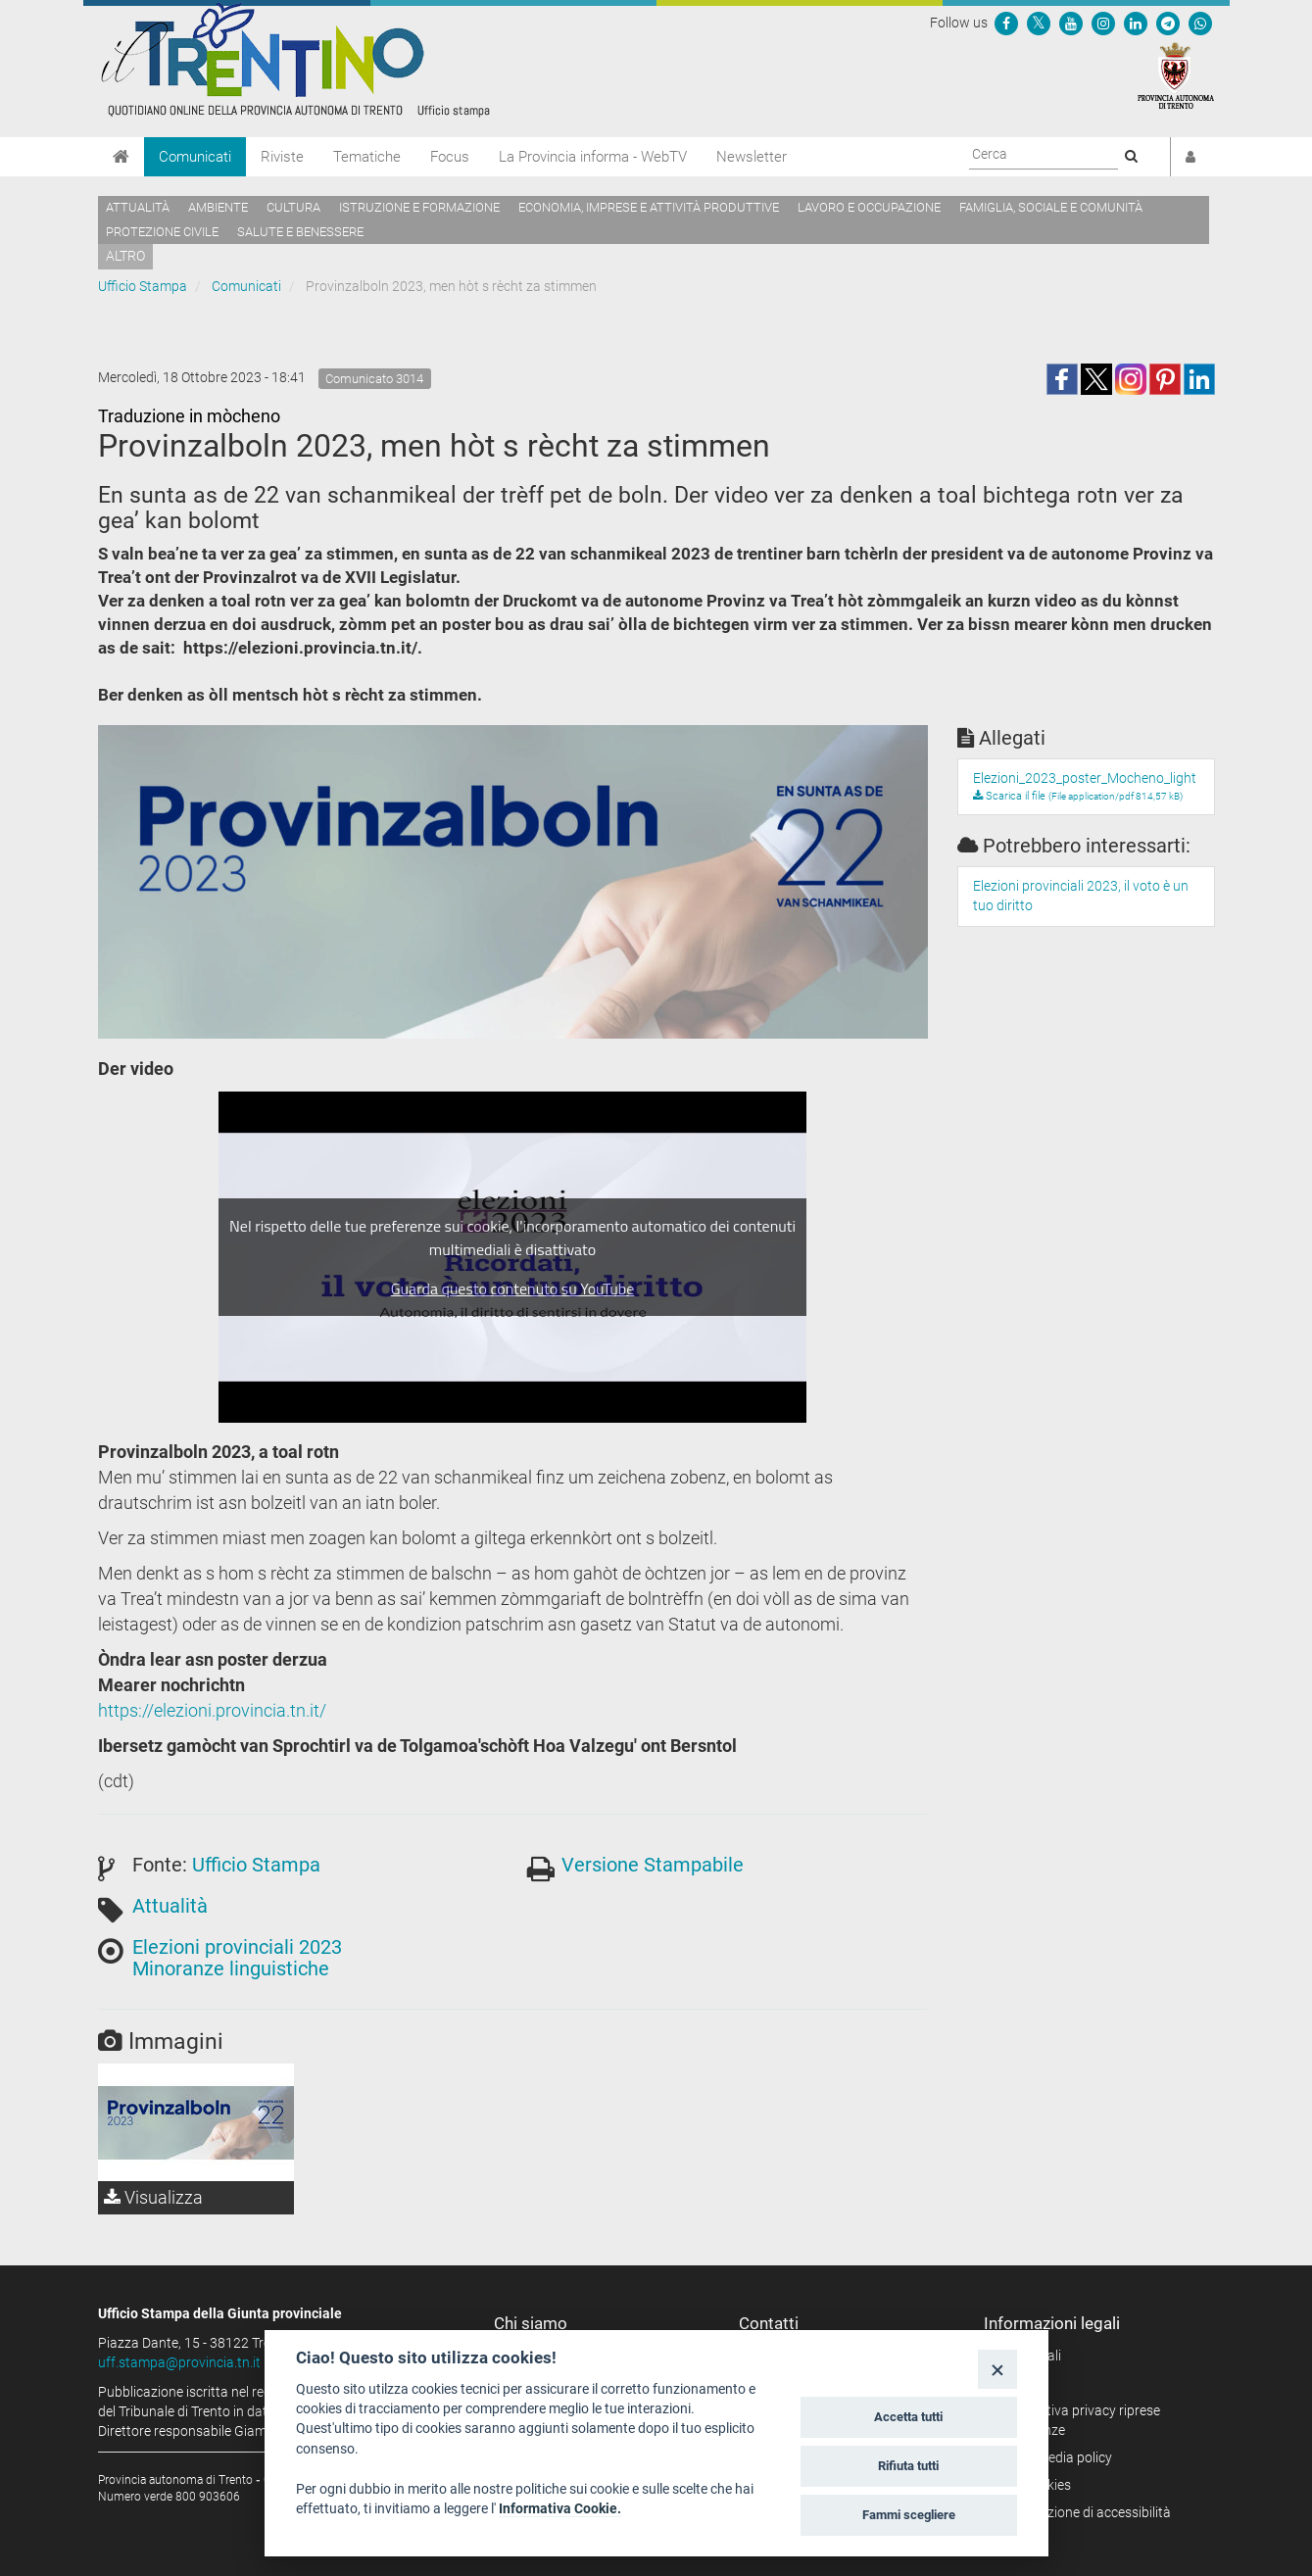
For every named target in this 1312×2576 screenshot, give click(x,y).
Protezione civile (162, 231)
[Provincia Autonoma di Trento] (1176, 74)
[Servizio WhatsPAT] (1200, 22)
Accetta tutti (908, 2416)
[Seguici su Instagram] (1103, 22)
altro (125, 256)
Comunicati (195, 157)
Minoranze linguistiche (230, 1968)
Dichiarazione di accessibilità (1084, 2512)
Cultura (293, 207)
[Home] (121, 156)
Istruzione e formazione (419, 207)
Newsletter (751, 157)
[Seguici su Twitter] (1038, 22)
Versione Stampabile (652, 1864)
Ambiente (218, 207)
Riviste (282, 157)
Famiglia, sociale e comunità (1050, 207)
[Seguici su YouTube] (1071, 22)
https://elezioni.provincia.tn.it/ (212, 1710)
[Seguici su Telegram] (1168, 22)
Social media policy (1054, 2457)
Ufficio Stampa (142, 286)
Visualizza (153, 2197)
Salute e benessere (300, 231)
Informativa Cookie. (560, 2508)
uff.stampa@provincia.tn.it (179, 2362)
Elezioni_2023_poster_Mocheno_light (1084, 778)
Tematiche (367, 157)
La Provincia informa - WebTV (593, 157)
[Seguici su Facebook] (1006, 22)
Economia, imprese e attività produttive (648, 207)
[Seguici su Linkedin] (1135, 22)
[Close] (997, 2369)
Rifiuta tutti (908, 2465)
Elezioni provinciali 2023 (237, 1947)
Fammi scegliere (908, 2514)
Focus (449, 157)
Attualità (138, 207)
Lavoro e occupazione (869, 207)
